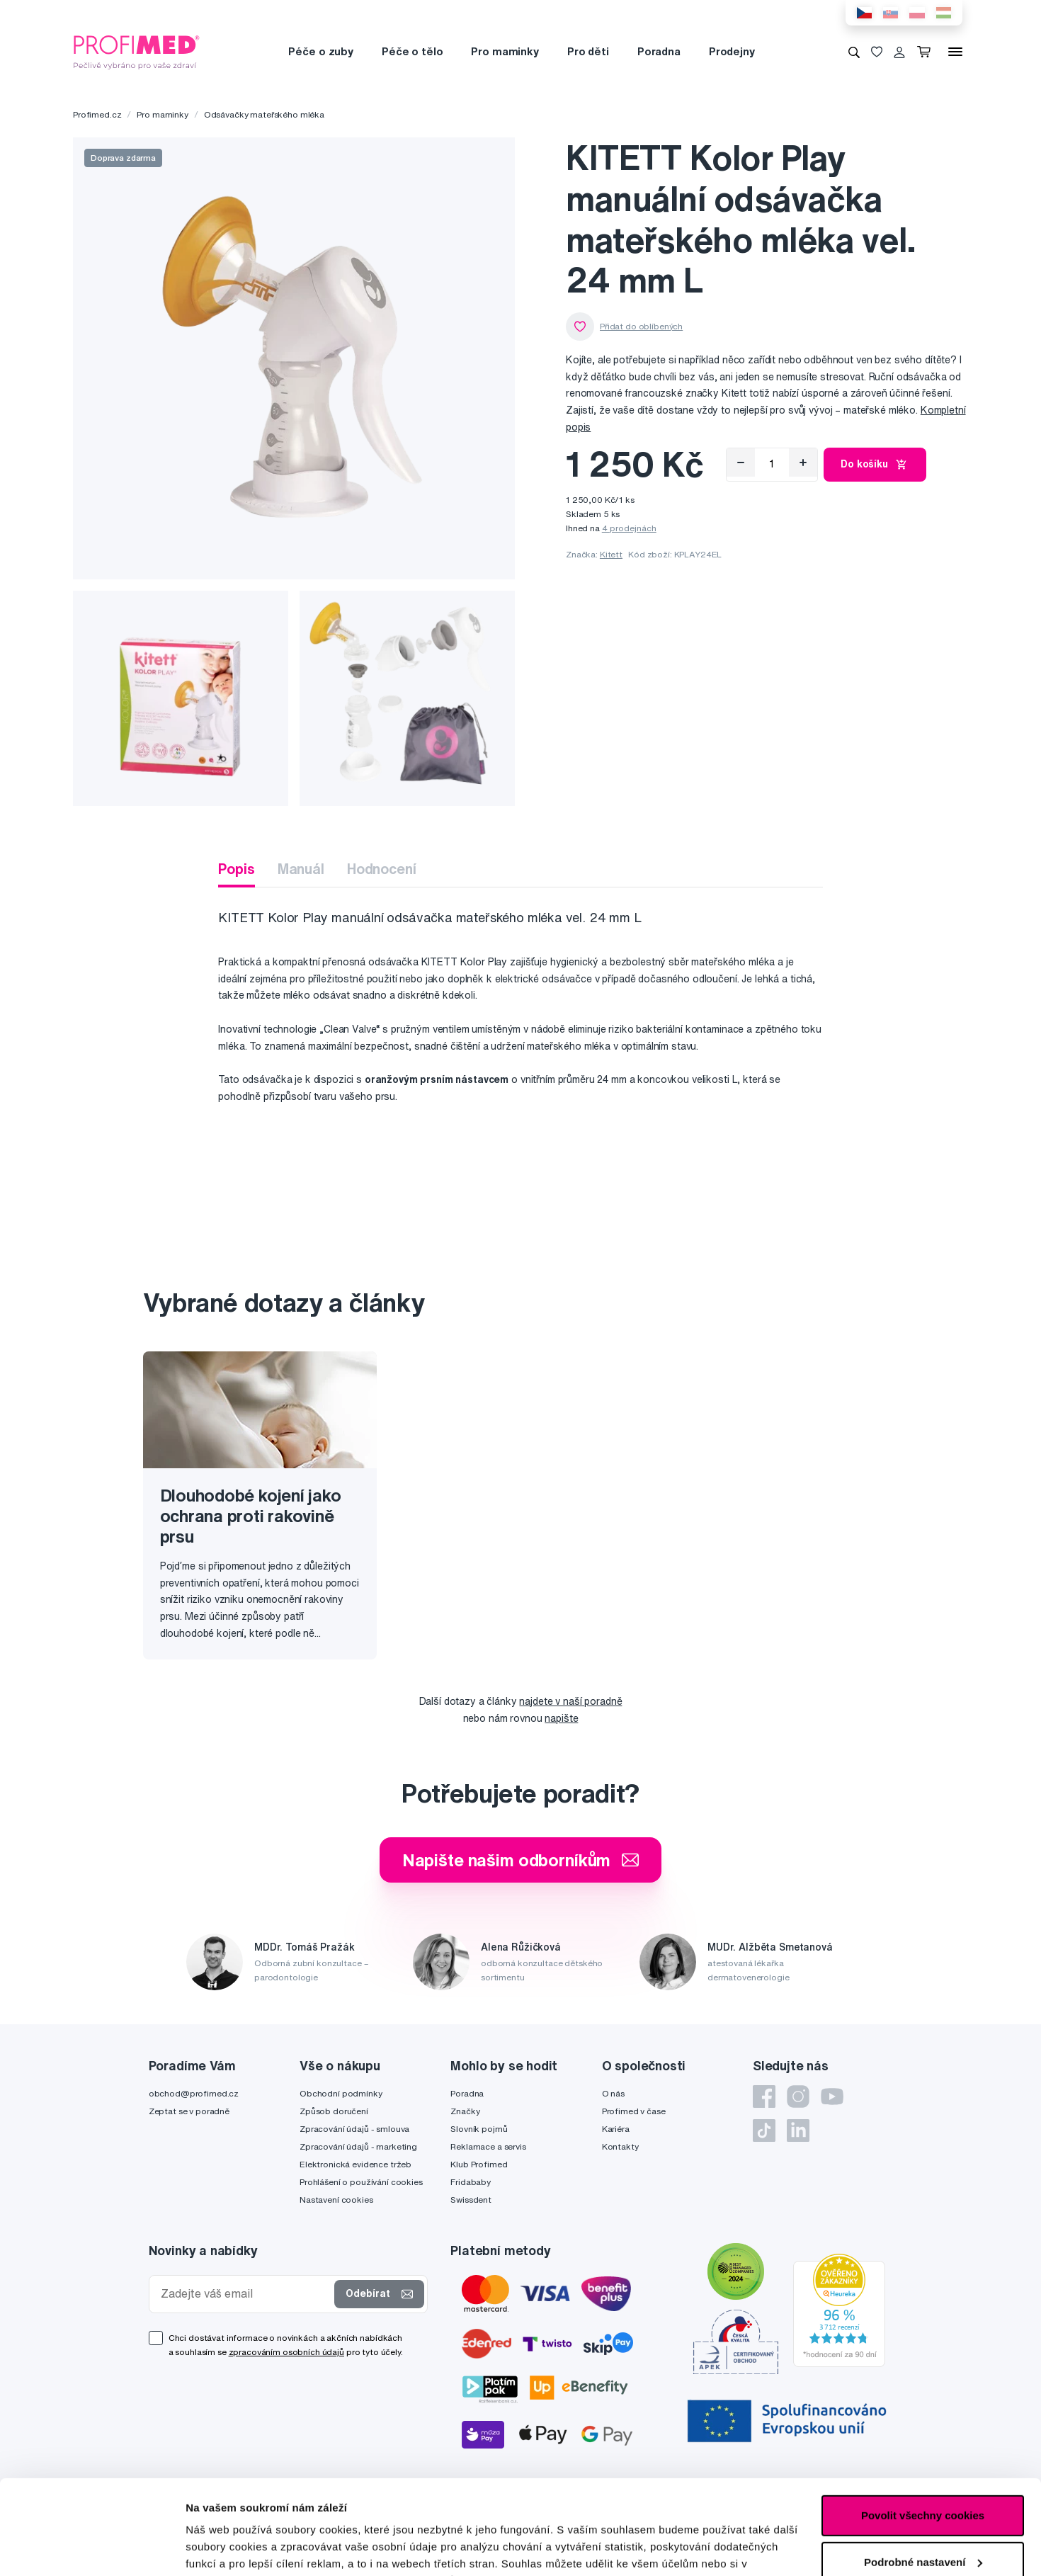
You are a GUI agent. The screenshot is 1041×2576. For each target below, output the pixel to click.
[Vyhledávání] (854, 51)
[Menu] (955, 51)
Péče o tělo (412, 51)
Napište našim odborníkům (520, 1859)
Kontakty (620, 2146)
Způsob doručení (334, 2111)
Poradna (659, 51)
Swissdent (470, 2199)
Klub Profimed (478, 2164)
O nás (613, 2093)
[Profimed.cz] (136, 51)
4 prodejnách (629, 528)
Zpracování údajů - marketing (358, 2146)
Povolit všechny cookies (922, 2427)
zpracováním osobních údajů (286, 2351)
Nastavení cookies (336, 2199)
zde (672, 2509)
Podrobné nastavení (237, 2548)
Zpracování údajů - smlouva (354, 2128)
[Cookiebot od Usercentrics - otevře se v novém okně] (92, 2548)
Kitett (611, 554)
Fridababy (470, 2181)
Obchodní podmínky (341, 2093)
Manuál (301, 868)
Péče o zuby (320, 51)
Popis (236, 868)
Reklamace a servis (487, 2146)
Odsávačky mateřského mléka (264, 114)
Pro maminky (504, 51)
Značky (464, 2111)
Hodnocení (381, 868)
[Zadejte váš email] (245, 2294)
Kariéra (616, 2128)
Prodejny (732, 51)
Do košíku (875, 464)
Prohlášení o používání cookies (361, 2181)
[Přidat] (803, 462)
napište (561, 1718)
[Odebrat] (741, 462)
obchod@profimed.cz (194, 2093)
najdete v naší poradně (570, 1701)
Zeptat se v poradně (189, 2111)
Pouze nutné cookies (922, 2520)
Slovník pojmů (478, 2128)
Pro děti (588, 51)
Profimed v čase (634, 2111)
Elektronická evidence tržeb (355, 2164)
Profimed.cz (97, 114)
